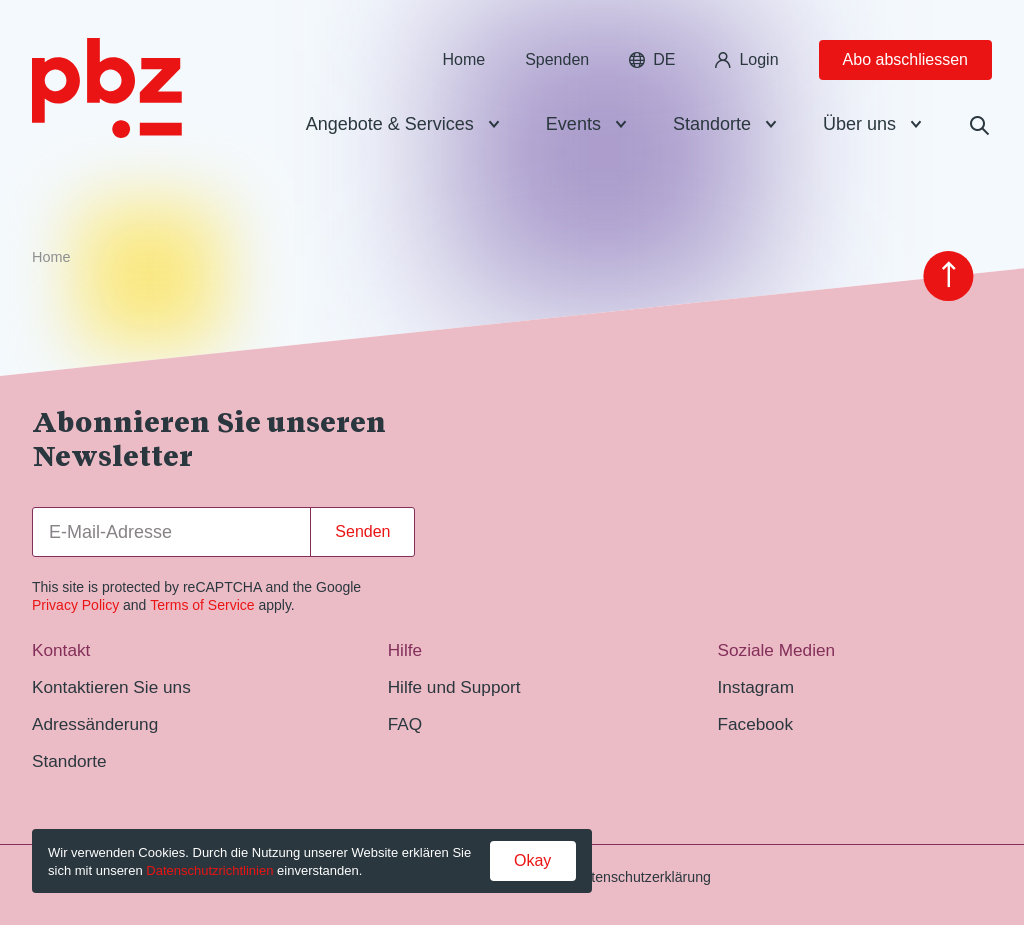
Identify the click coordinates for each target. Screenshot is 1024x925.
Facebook (755, 724)
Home (463, 59)
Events (573, 124)
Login (746, 59)
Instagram (755, 687)
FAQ (405, 724)
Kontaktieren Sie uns (111, 687)
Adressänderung (95, 724)
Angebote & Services (390, 124)
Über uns (859, 124)
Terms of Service (202, 605)
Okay (532, 860)
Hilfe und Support (454, 687)
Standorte (712, 124)
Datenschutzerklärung (642, 877)
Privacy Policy (75, 605)
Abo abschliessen (905, 59)
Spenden (557, 59)
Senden (362, 531)
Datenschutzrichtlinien (209, 870)
